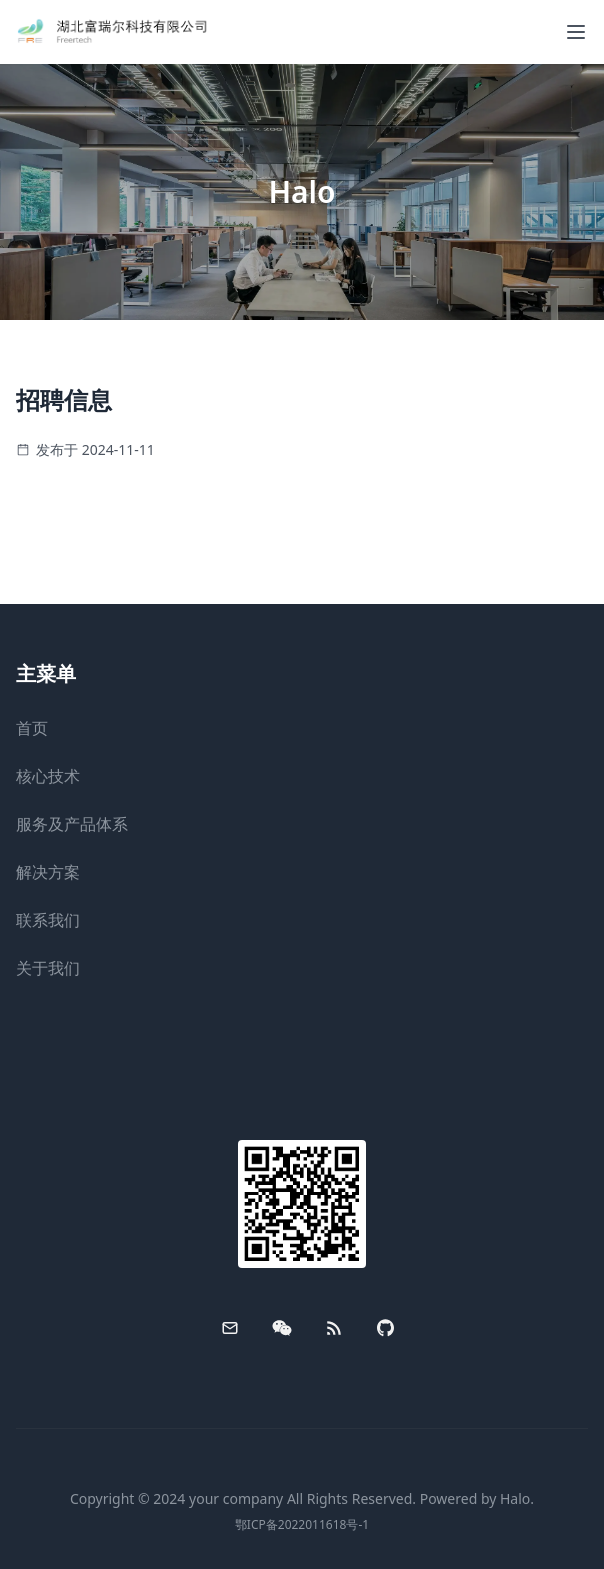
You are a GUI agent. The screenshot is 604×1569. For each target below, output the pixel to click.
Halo (515, 1498)
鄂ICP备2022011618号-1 (302, 1525)
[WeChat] (282, 1328)
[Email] (230, 1328)
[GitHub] (386, 1328)
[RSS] (334, 1328)
